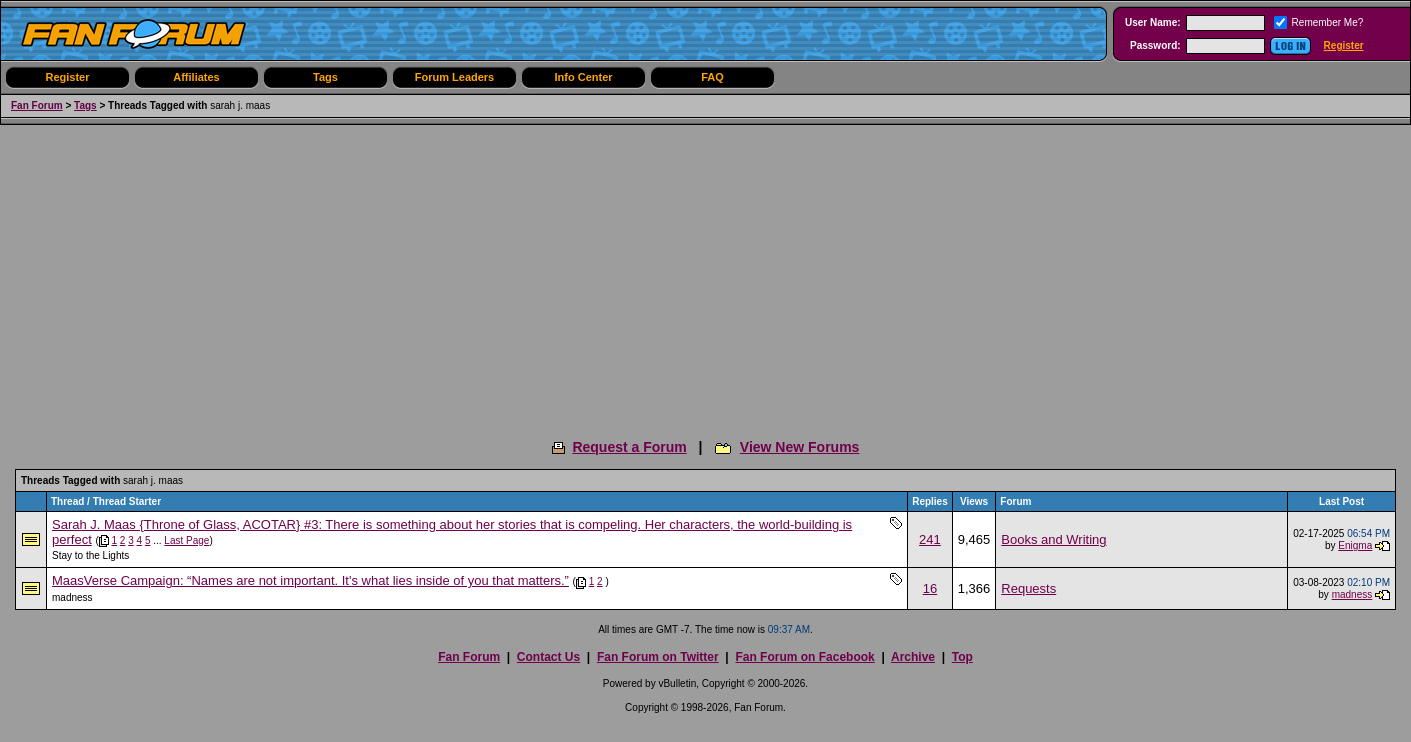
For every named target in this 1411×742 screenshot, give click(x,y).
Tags (325, 77)
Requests (1028, 588)
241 (930, 539)
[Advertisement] (706, 275)
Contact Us (548, 657)
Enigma (1355, 545)
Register (1344, 45)
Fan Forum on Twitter (658, 657)
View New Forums (800, 447)
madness (72, 597)
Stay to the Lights (90, 555)
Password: (1155, 45)
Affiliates (196, 77)
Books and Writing (1053, 539)
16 (930, 588)
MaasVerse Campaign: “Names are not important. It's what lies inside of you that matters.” (310, 580)
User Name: (1153, 22)
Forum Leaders (454, 77)
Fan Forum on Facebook (804, 657)
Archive (913, 657)
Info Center (583, 77)
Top (962, 657)
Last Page (186, 540)
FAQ (712, 77)
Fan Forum (37, 105)
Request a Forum (629, 447)
